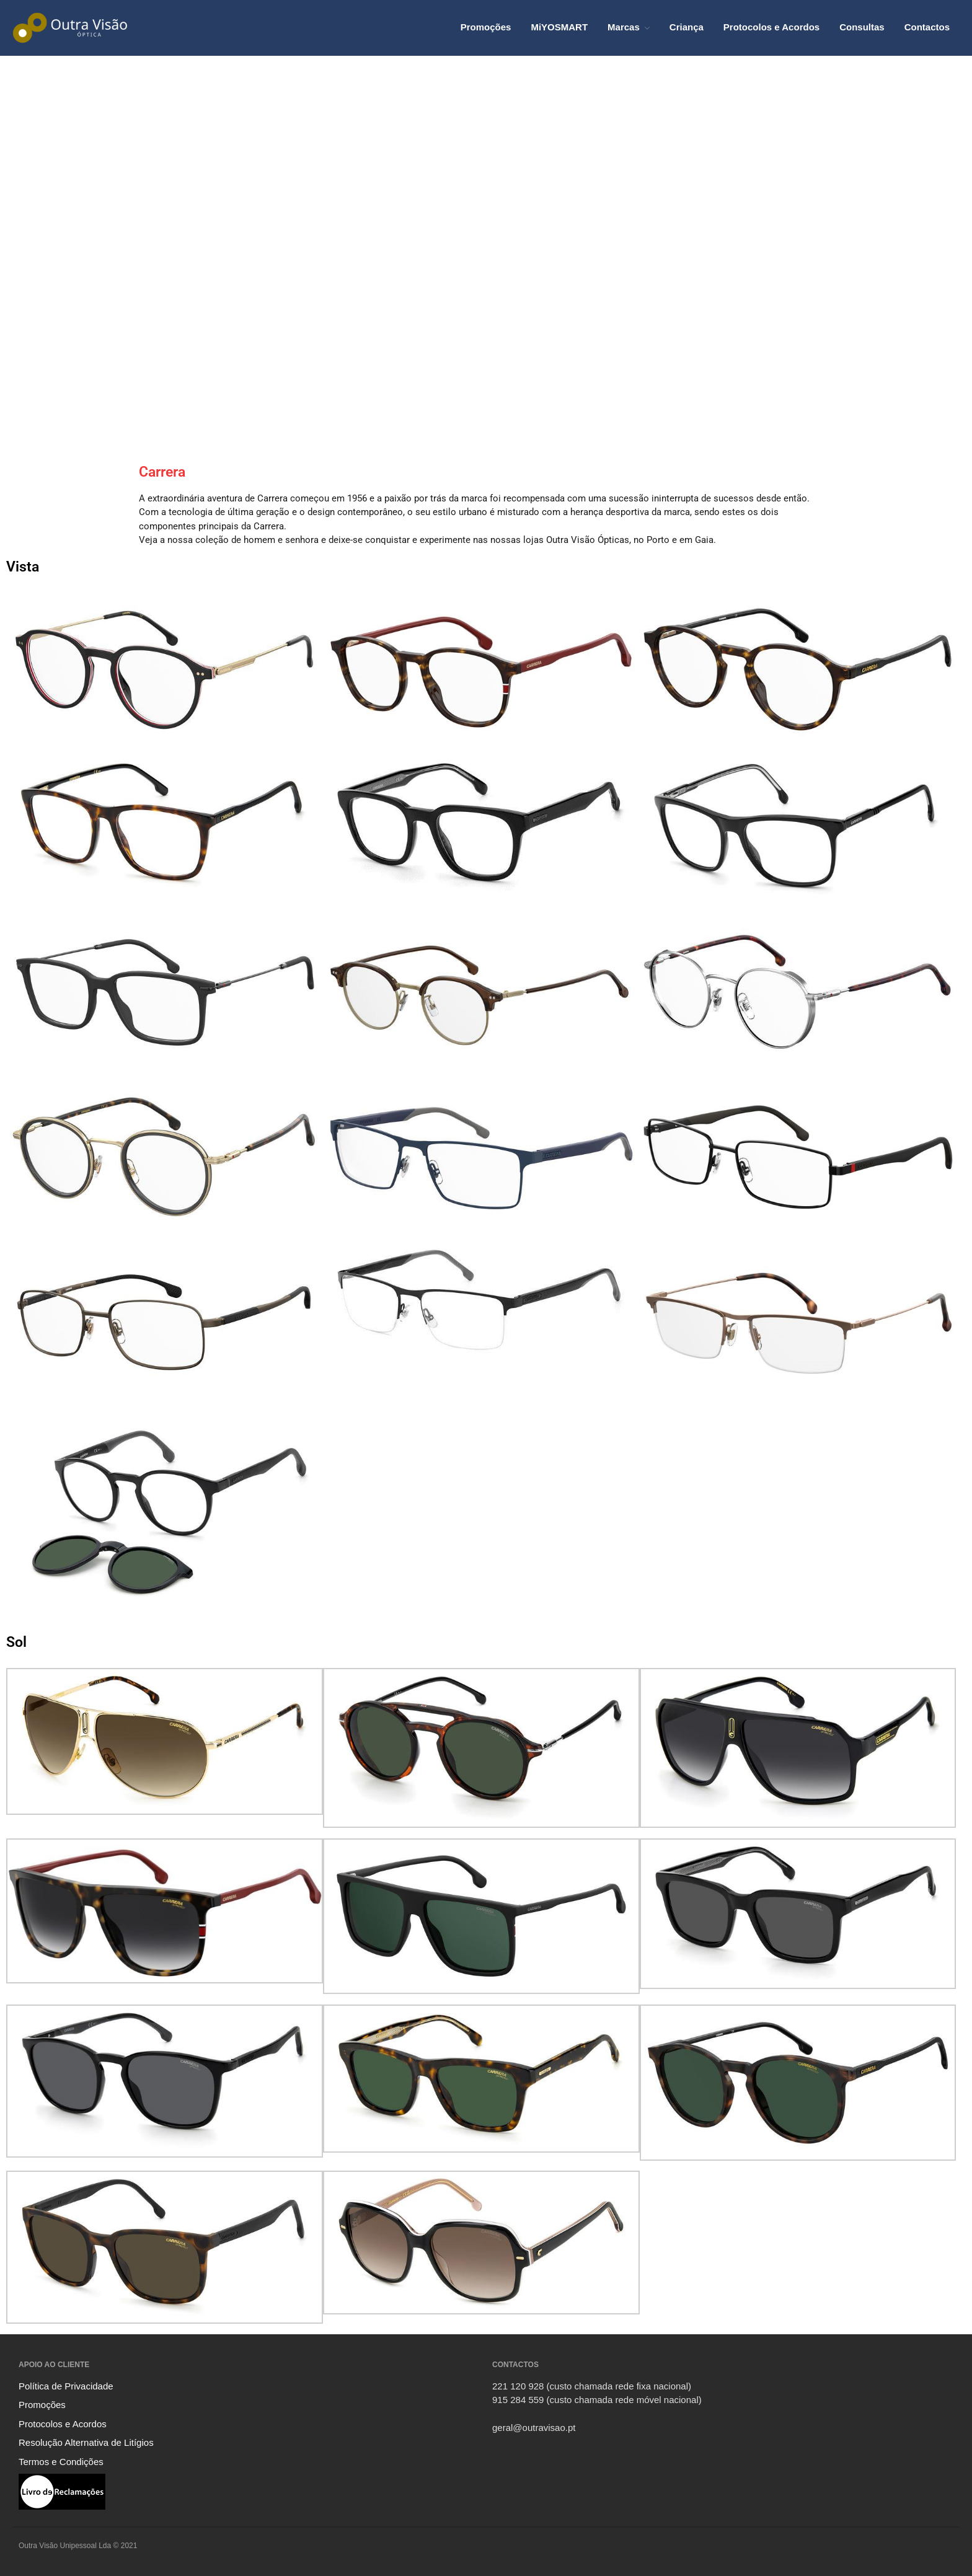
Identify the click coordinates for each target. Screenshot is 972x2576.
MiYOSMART (559, 27)
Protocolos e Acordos (771, 27)
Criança (686, 27)
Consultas (862, 27)
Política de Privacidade (66, 2386)
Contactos (927, 27)
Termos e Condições (61, 2461)
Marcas (624, 27)
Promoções (486, 27)
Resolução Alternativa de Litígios (86, 2442)
